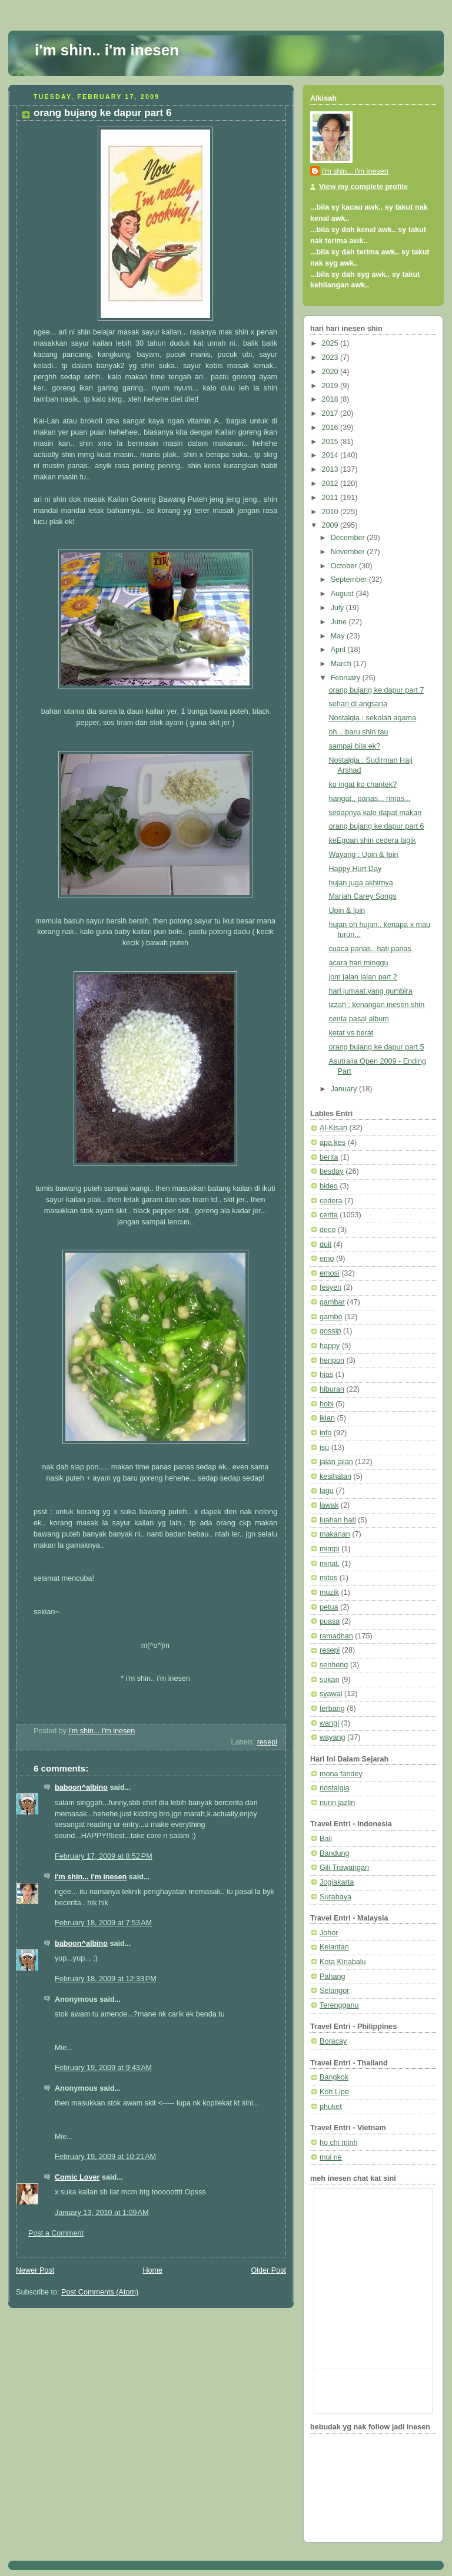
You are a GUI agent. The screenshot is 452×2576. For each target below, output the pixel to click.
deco (327, 1230)
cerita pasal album (359, 1019)
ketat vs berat (351, 1033)
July (338, 608)
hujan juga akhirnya (361, 883)
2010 (331, 512)
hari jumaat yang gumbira (371, 991)
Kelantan (334, 1947)
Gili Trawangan (344, 1867)
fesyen (330, 1287)
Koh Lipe (334, 2092)
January (345, 1089)
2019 (331, 386)
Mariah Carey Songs (363, 896)
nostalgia (334, 1788)
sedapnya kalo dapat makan (375, 813)
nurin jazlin (337, 1803)
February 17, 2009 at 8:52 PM (103, 1856)
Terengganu (339, 2005)
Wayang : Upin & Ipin (363, 854)
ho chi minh (338, 2142)
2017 (331, 413)
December (349, 538)
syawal (331, 1694)
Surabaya (335, 1897)
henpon (332, 1360)
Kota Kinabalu (343, 1962)
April (339, 649)
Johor (329, 1933)
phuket (331, 2106)
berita (329, 1157)
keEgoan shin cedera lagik (372, 840)
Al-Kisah (333, 1128)
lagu (327, 1490)
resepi (267, 1742)
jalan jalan (336, 1462)
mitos (328, 1578)
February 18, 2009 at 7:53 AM (103, 1923)
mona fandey (341, 1774)
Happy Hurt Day (355, 869)
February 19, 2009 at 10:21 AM (105, 2157)
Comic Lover (77, 2177)
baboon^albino (81, 1787)
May (339, 636)
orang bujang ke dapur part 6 (376, 826)
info (325, 1433)
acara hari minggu (358, 963)
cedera (331, 1201)
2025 (331, 343)
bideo (329, 1186)
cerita (329, 1215)
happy (330, 1346)
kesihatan (335, 1476)
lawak (329, 1505)
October (345, 566)
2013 (331, 469)
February (347, 678)
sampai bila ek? (355, 746)
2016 (331, 427)
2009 (331, 525)
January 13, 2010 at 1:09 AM (101, 2213)
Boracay (333, 2041)
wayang (332, 1737)
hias (326, 1374)
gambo (331, 1317)
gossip (330, 1331)
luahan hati (338, 1520)
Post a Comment (56, 2233)
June (340, 622)
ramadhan (336, 1636)
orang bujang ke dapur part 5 (376, 1047)
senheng (334, 1665)
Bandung (335, 1853)
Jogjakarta (337, 1882)
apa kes (332, 1142)
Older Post (268, 2270)
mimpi (330, 1549)
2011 (331, 498)
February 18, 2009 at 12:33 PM (106, 1979)
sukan (330, 1680)
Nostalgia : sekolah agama (373, 718)
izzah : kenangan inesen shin (377, 1005)
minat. (330, 1563)
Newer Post (35, 2270)
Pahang (332, 1976)
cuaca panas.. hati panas (370, 949)
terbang (332, 1708)
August (343, 594)
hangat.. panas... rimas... (370, 798)
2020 (331, 371)
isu (324, 1447)
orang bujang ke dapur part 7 (376, 690)
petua (329, 1607)
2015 (331, 442)
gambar (332, 1302)
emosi (330, 1273)
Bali (326, 1839)
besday (332, 1171)
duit (325, 1244)
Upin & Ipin (347, 910)
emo (327, 1258)
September (350, 579)
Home (152, 2270)
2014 (331, 455)
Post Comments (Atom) (99, 2292)
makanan (335, 1534)
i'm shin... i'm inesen (91, 1877)
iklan (327, 1418)
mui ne (331, 2157)
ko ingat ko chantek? (363, 784)
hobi (327, 1404)
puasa (330, 1621)
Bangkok (334, 2077)
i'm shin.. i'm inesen (107, 50)
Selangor (334, 1990)
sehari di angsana (358, 704)
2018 (331, 399)
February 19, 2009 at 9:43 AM (103, 2068)
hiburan (332, 1389)
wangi (329, 1723)
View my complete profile (363, 187)
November (349, 552)
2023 (331, 357)
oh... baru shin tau (358, 732)
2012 (331, 483)
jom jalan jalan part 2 (363, 977)
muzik (329, 1592)
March (342, 664)
